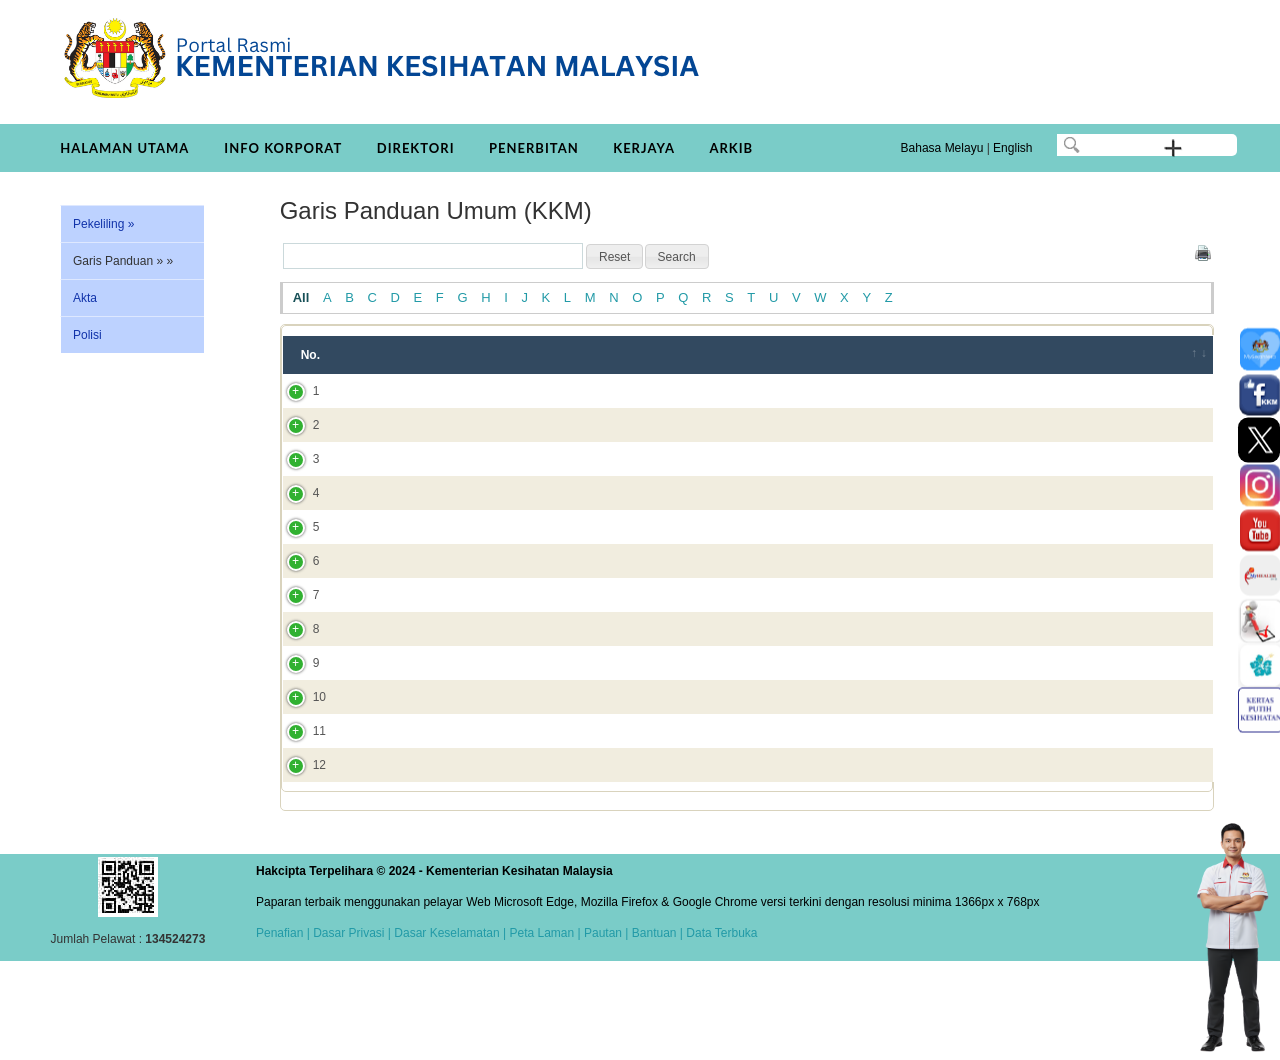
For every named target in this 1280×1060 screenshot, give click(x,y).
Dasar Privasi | (350, 1023)
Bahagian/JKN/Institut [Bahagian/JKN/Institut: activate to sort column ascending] (1029, 355)
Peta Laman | (545, 1023)
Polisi (87, 335)
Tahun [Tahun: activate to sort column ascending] (901, 355)
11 (299, 812)
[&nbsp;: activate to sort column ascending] (1186, 355)
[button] (614, 257)
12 (299, 855)
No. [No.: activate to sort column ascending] (310, 355)
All (301, 297)
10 (299, 760)
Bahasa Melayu (942, 148)
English (1012, 148)
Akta (85, 298)
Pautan (603, 1023)
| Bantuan (649, 1023)
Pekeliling (103, 224)
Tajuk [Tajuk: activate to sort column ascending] (386, 355)
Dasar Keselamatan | (448, 1023)
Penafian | (283, 1023)
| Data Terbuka (717, 1023)
